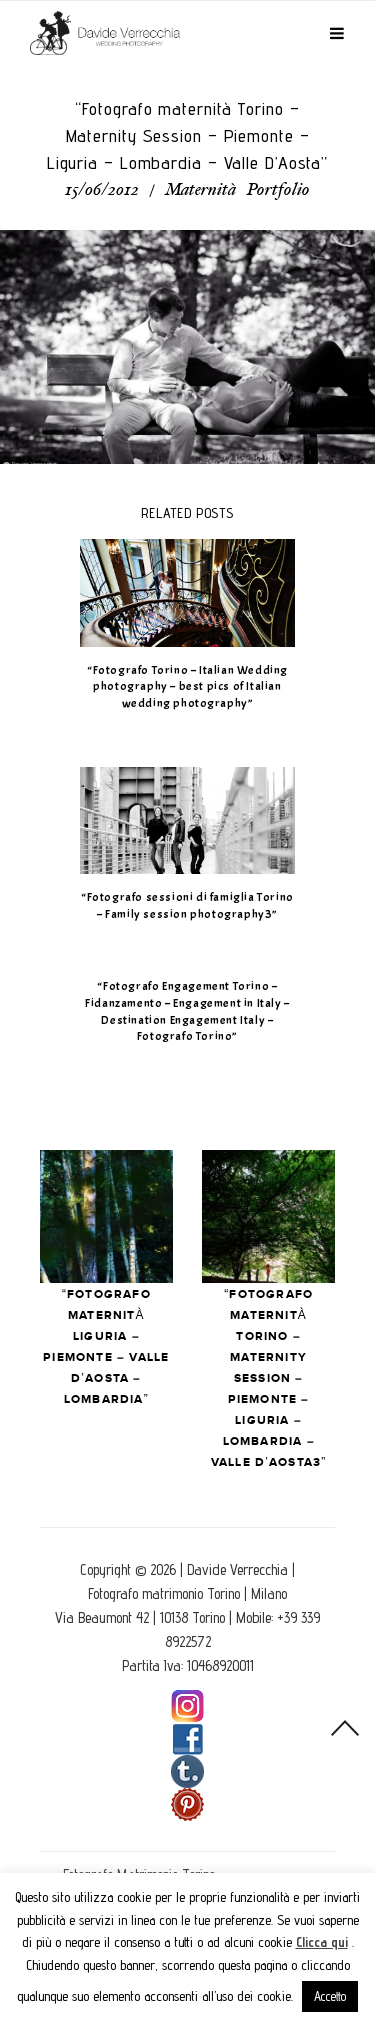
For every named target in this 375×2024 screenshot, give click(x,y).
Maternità (200, 191)
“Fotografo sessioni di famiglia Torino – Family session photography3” (187, 905)
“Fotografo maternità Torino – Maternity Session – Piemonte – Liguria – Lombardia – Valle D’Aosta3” (269, 1378)
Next (268, 1216)
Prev (106, 1216)
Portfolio (278, 191)
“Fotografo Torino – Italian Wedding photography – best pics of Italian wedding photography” (187, 687)
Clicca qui (322, 1942)
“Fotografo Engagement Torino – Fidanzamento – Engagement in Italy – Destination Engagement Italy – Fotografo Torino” (187, 1011)
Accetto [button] (330, 1996)
